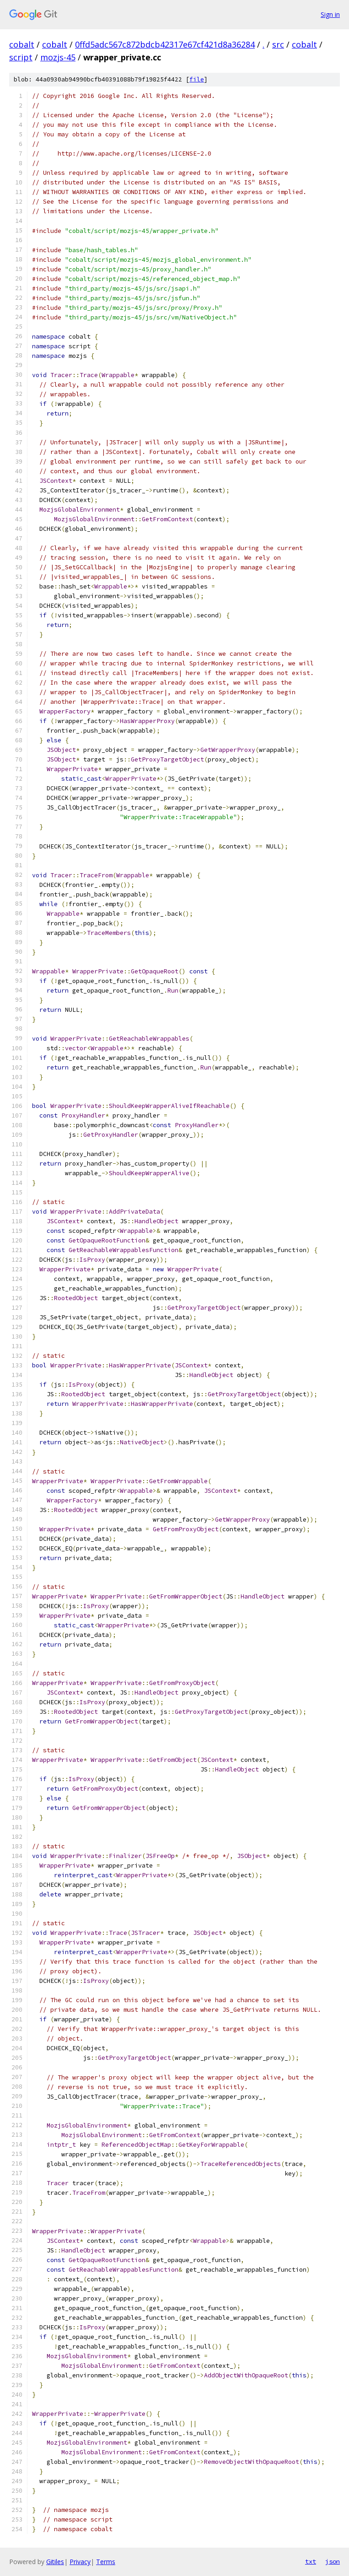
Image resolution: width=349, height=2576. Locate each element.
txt (310, 2561)
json (332, 2561)
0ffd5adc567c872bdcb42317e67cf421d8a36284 (165, 44)
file (196, 79)
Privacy (80, 2561)
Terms (105, 2561)
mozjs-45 (57, 57)
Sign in (330, 14)
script (20, 57)
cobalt (21, 44)
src (278, 44)
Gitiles (55, 2561)
